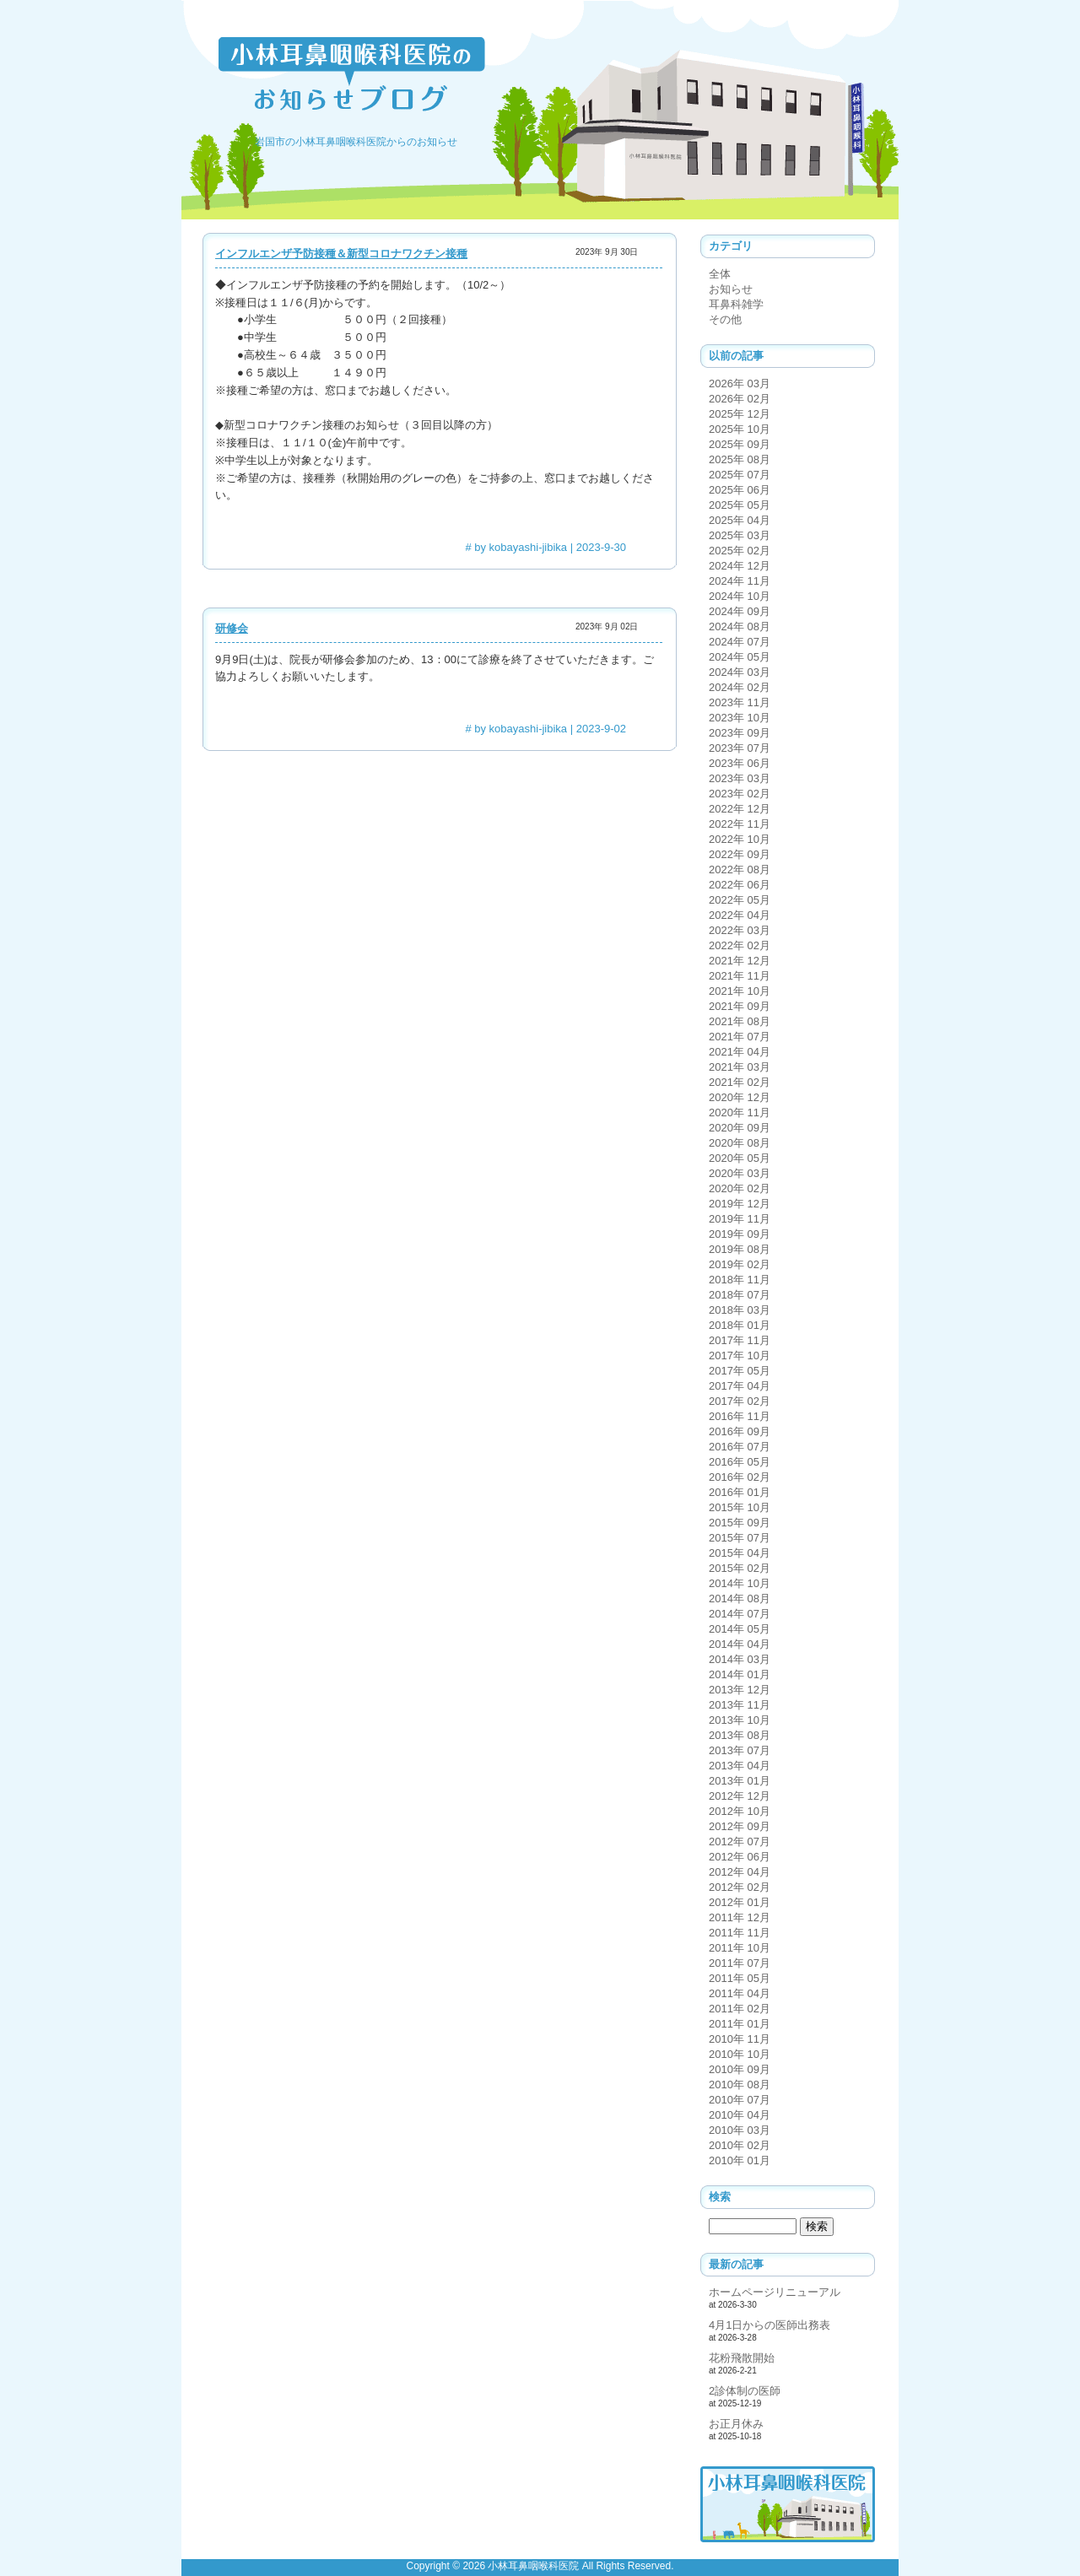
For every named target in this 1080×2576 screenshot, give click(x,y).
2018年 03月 (739, 1310)
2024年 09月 (739, 611)
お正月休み (736, 2423)
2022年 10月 (739, 839)
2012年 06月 (739, 1856)
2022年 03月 (739, 930)
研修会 (231, 628)
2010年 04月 (739, 2115)
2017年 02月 (739, 1401)
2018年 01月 (739, 1325)
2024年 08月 (739, 626)
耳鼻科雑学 (736, 304)
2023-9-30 (601, 547)
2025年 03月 (739, 535)
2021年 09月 (739, 1006)
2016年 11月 (739, 1416)
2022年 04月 (739, 915)
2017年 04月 (739, 1386)
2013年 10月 (739, 1720)
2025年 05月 (739, 505)
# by (516, 547)
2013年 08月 (739, 1735)
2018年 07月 (739, 1294)
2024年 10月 (739, 596)
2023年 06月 (739, 763)
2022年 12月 (739, 808)
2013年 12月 (739, 1689)
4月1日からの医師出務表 (769, 2325)
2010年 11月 (739, 2039)
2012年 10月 (739, 1811)
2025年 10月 (739, 429)
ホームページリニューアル (774, 2292)
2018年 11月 (739, 1279)
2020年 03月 (739, 1173)
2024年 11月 (739, 581)
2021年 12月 (739, 960)
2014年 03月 (739, 1659)
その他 (725, 319)
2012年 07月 (739, 1841)
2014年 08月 (739, 1598)
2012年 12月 (739, 1796)
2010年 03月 (739, 2130)
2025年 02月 (739, 550)
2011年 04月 (739, 1993)
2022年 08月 (739, 869)
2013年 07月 (739, 1750)
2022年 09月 (739, 854)
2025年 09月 (739, 444)
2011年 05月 (739, 1978)
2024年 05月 (739, 657)
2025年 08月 (739, 459)
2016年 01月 (739, 1492)
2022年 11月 (739, 824)
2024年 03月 (739, 672)
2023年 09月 (739, 732)
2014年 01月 (739, 1674)
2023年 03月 (739, 778)
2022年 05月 (739, 900)
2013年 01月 (739, 1780)
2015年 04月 (739, 1553)
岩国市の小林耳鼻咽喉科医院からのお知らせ (356, 142)
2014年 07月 (739, 1613)
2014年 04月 (739, 1644)
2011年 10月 (739, 1947)
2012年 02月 (739, 1887)
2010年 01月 (739, 2160)
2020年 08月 (739, 1143)
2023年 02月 (739, 793)
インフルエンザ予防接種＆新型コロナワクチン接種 (341, 253)
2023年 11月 (739, 702)
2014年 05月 (739, 1629)
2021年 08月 (739, 1021)
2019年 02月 (739, 1264)
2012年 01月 (739, 1902)
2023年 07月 (739, 748)
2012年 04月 (739, 1872)
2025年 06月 (739, 489)
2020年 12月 (739, 1097)
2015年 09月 (739, 1522)
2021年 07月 (739, 1036)
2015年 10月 (739, 1507)
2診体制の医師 (744, 2390)
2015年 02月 (739, 1568)
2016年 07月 (739, 1446)
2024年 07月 (739, 641)
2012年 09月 (739, 1826)
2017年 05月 (739, 1370)
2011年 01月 (739, 2023)
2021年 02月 (739, 1082)
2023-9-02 (601, 728)
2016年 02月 (739, 1477)
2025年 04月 (739, 520)
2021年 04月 (739, 1051)
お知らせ (731, 289)
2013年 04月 (739, 1765)
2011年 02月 (739, 2008)
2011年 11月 (739, 1932)
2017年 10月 (739, 1355)
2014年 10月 (739, 1583)
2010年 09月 (739, 2069)
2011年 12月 (739, 1917)
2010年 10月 (739, 2054)
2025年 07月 (739, 474)
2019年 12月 (739, 1203)
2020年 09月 (739, 1127)
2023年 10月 (739, 717)
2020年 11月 (739, 1112)
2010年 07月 (739, 2099)
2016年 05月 (739, 1461)
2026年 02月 (739, 398)
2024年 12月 (739, 565)
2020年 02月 (739, 1188)
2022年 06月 (739, 884)
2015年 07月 (739, 1537)
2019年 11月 (739, 1218)
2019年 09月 (739, 1234)
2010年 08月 (739, 2084)
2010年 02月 (739, 2145)
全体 (720, 273)
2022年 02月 (739, 945)
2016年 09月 (739, 1431)
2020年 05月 (739, 1158)
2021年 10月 (739, 991)
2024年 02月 (739, 687)
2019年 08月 (739, 1249)
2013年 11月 (739, 1704)
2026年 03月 (739, 383)
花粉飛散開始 (742, 2358)
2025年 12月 (739, 414)
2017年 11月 (739, 1340)
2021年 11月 (739, 975)
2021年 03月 (739, 1067)
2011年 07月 (739, 1963)
